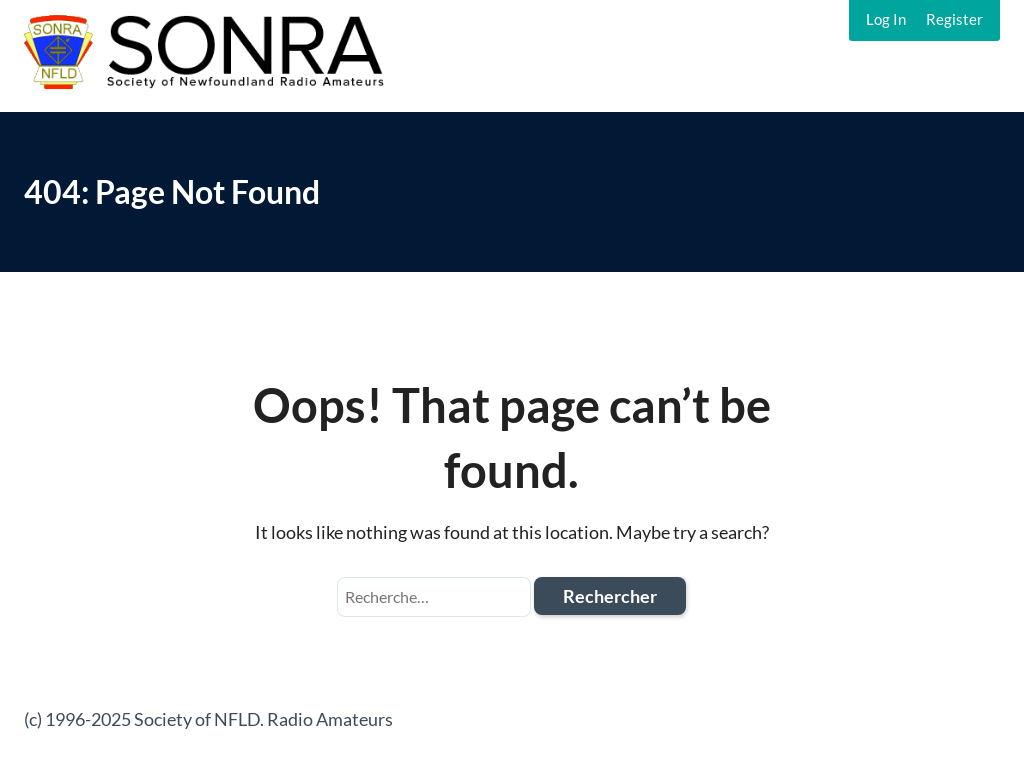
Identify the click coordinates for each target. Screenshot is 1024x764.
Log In (886, 19)
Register (954, 19)
